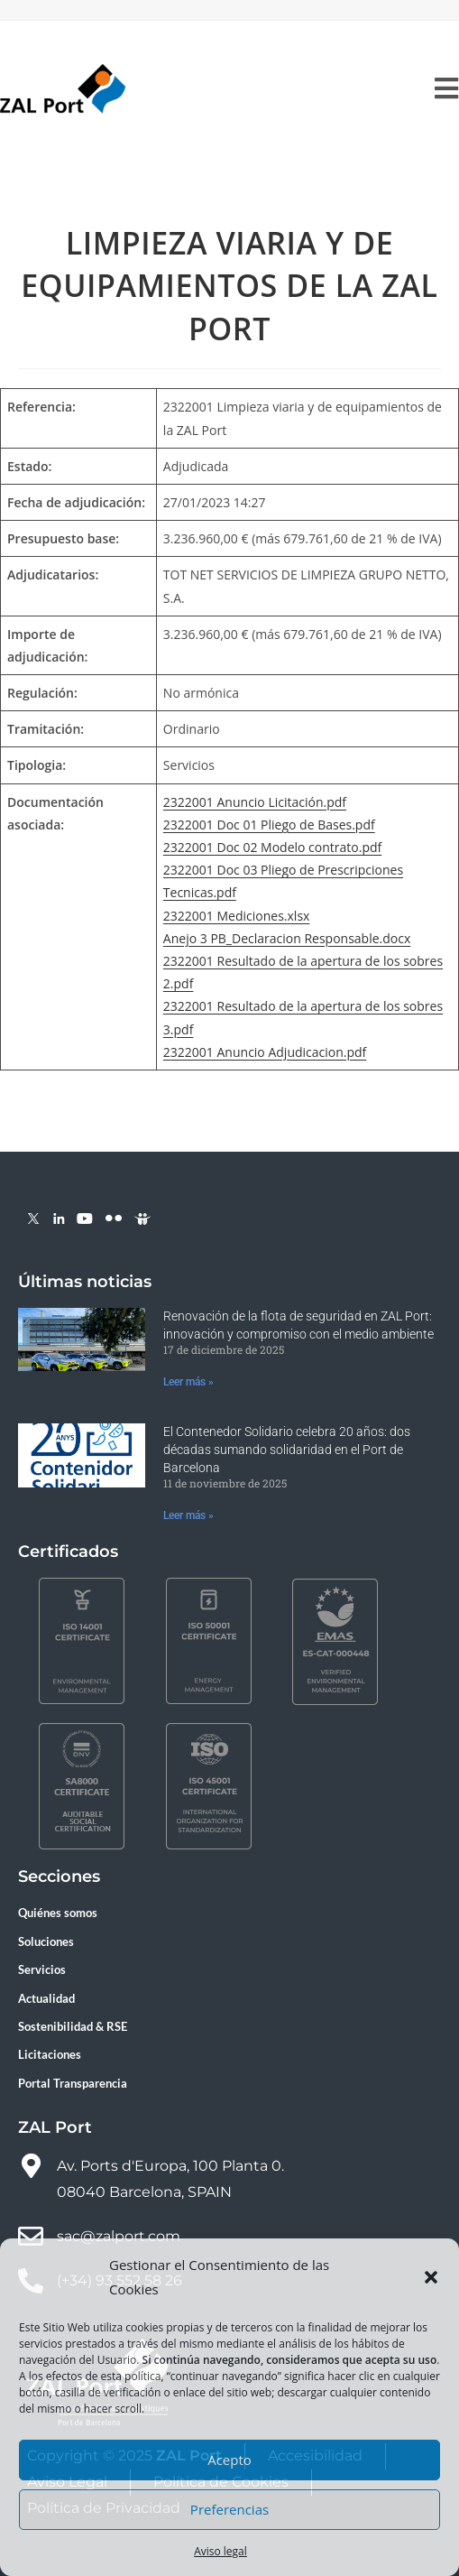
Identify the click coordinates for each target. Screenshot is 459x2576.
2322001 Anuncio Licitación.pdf (254, 802)
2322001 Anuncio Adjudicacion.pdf (264, 1052)
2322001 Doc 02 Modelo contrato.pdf (272, 847)
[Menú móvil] (447, 89)
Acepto (229, 2460)
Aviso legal (220, 2551)
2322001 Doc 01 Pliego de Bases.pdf (269, 824)
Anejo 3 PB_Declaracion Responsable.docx (286, 938)
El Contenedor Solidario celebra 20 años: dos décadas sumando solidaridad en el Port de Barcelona (286, 1449)
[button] (431, 2277)
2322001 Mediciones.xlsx (236, 915)
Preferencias (229, 2509)
